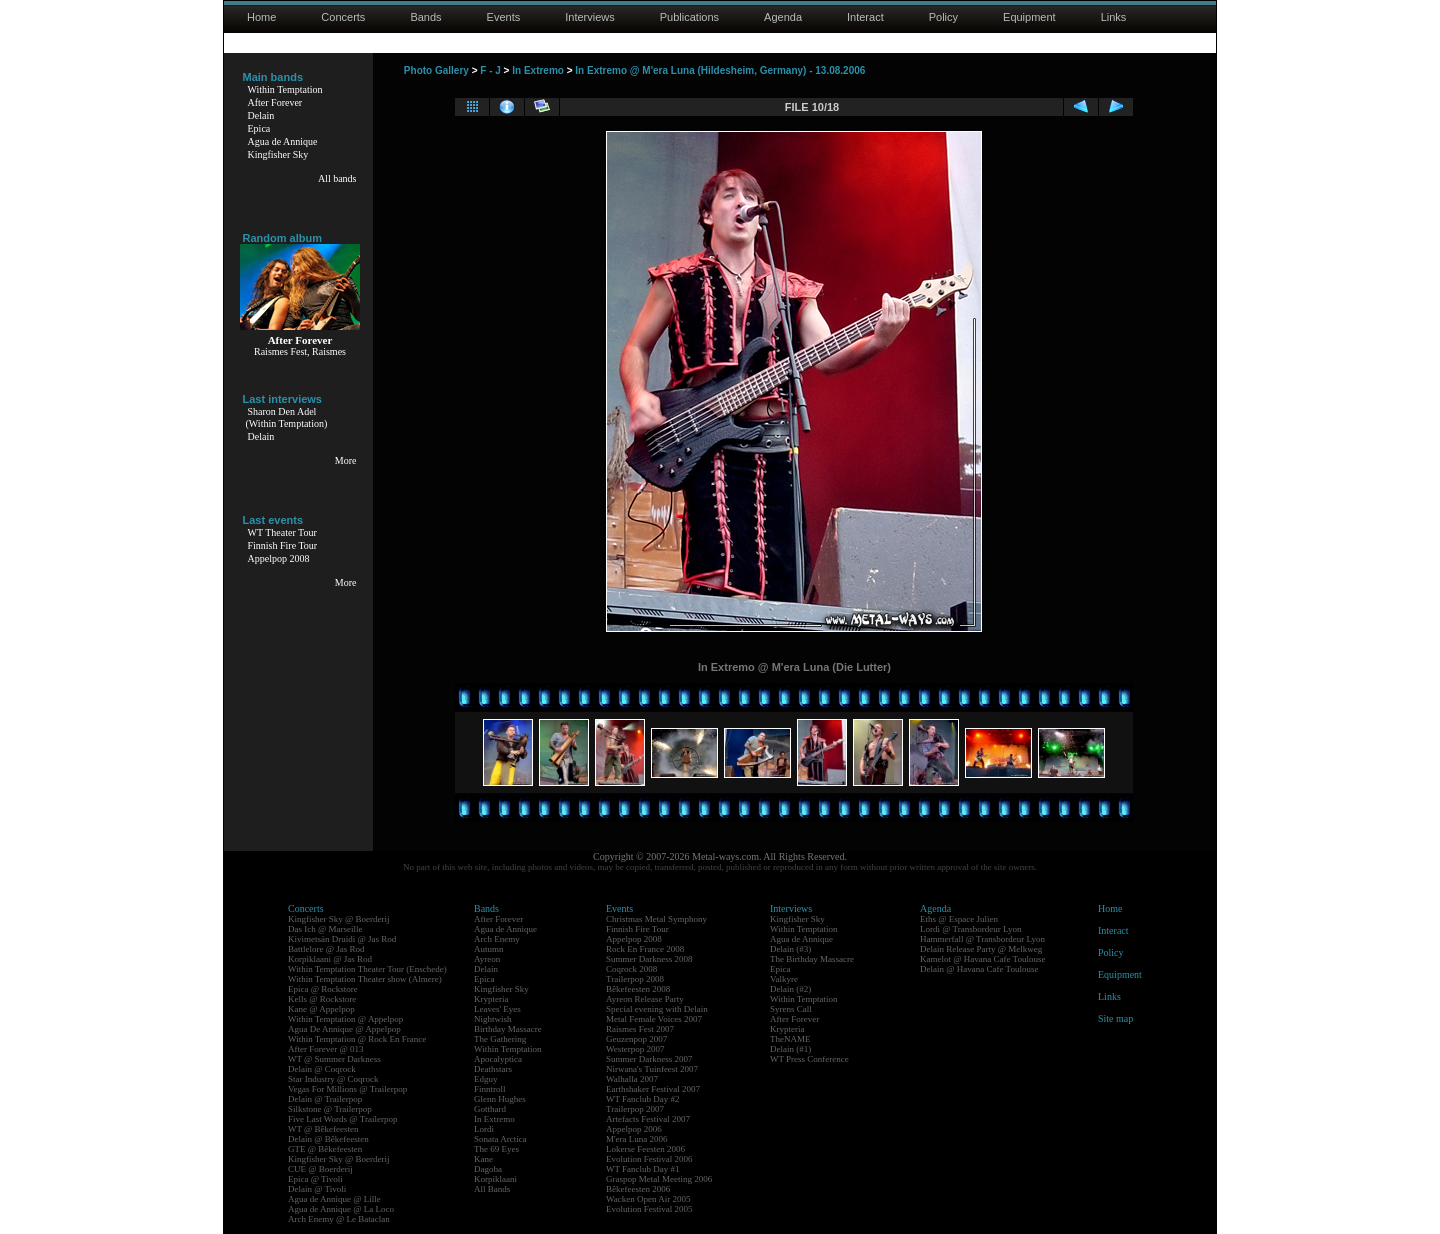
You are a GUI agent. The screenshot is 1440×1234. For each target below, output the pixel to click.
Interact (865, 17)
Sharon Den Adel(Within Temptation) (287, 417)
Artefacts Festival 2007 (648, 1119)
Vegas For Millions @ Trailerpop (347, 1089)
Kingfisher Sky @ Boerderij (339, 919)
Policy (943, 17)
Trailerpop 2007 (635, 1109)
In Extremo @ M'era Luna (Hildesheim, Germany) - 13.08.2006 (720, 70)
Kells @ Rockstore (322, 999)
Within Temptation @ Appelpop (345, 1019)
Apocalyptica (498, 1059)
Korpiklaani (495, 1179)
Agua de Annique (283, 141)
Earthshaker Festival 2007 (653, 1089)
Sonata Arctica (500, 1139)
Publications (689, 17)
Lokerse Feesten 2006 (645, 1149)
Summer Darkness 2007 (649, 1059)
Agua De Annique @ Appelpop (344, 1029)
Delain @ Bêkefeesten (328, 1139)
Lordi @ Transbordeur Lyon (971, 929)
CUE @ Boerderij (320, 1169)
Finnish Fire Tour (283, 545)
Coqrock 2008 (631, 969)
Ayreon (487, 959)
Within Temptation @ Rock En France (357, 1039)
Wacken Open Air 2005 (648, 1199)
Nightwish (493, 1019)
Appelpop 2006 (634, 1129)
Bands (425, 17)
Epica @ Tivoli (315, 1179)
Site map (1115, 1018)
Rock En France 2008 (645, 949)
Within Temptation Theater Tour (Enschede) (367, 969)
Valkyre (784, 979)
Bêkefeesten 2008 (638, 989)
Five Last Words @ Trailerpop (342, 1119)
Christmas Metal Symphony (656, 919)
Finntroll (490, 1089)
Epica (259, 128)
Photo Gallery (436, 70)
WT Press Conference (809, 1059)
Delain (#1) (790, 1049)
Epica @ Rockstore (323, 989)
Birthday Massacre (508, 1029)
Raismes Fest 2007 (640, 1029)
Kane (483, 1159)
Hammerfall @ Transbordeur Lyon (982, 939)
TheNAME (790, 1039)
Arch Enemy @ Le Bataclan (339, 1219)
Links (1114, 17)
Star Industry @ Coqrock (333, 1079)
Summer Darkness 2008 (649, 959)
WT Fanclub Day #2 (643, 1099)
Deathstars (493, 1069)
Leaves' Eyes (497, 1009)
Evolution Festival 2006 (649, 1159)
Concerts (343, 17)
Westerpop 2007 (635, 1049)
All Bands (492, 1189)
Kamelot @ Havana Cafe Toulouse (982, 959)
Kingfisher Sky (278, 154)
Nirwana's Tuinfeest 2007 (652, 1069)
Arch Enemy (497, 939)
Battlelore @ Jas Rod (326, 949)
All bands (337, 178)
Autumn (489, 949)
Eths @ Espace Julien (959, 919)
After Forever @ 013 (326, 1049)
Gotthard (490, 1109)
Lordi (484, 1129)
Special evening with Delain (657, 1009)
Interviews (590, 17)
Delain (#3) (790, 949)
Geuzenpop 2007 (636, 1039)
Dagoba (488, 1169)
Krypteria (491, 999)
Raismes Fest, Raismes (300, 351)
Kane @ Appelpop (321, 1009)
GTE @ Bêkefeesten (325, 1149)
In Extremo (538, 70)
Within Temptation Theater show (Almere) (365, 979)
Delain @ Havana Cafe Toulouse (979, 969)
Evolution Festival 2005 (649, 1209)
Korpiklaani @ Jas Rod (330, 959)
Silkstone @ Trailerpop (330, 1109)
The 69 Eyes (496, 1149)
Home (261, 17)
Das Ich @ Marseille (325, 929)
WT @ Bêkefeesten (323, 1129)
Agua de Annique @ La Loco (341, 1209)
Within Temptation (285, 89)
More (346, 460)
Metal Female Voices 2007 (654, 1019)
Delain (261, 115)
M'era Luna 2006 (637, 1139)
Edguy (486, 1079)
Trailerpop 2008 (635, 979)
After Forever (275, 102)
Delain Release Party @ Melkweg (981, 949)
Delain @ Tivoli (317, 1189)
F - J (490, 70)
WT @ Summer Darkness (334, 1059)
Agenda (783, 17)
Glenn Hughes (500, 1099)
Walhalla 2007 (632, 1079)
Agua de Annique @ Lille (334, 1199)
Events (504, 17)
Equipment (1029, 17)
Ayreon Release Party (645, 999)
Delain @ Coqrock (322, 1069)
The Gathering (500, 1039)
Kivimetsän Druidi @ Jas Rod (342, 939)
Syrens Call (791, 1009)
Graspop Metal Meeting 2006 (659, 1179)
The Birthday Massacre (812, 959)
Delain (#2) (790, 989)
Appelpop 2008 (279, 558)
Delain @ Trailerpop (325, 1099)
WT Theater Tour (282, 532)
